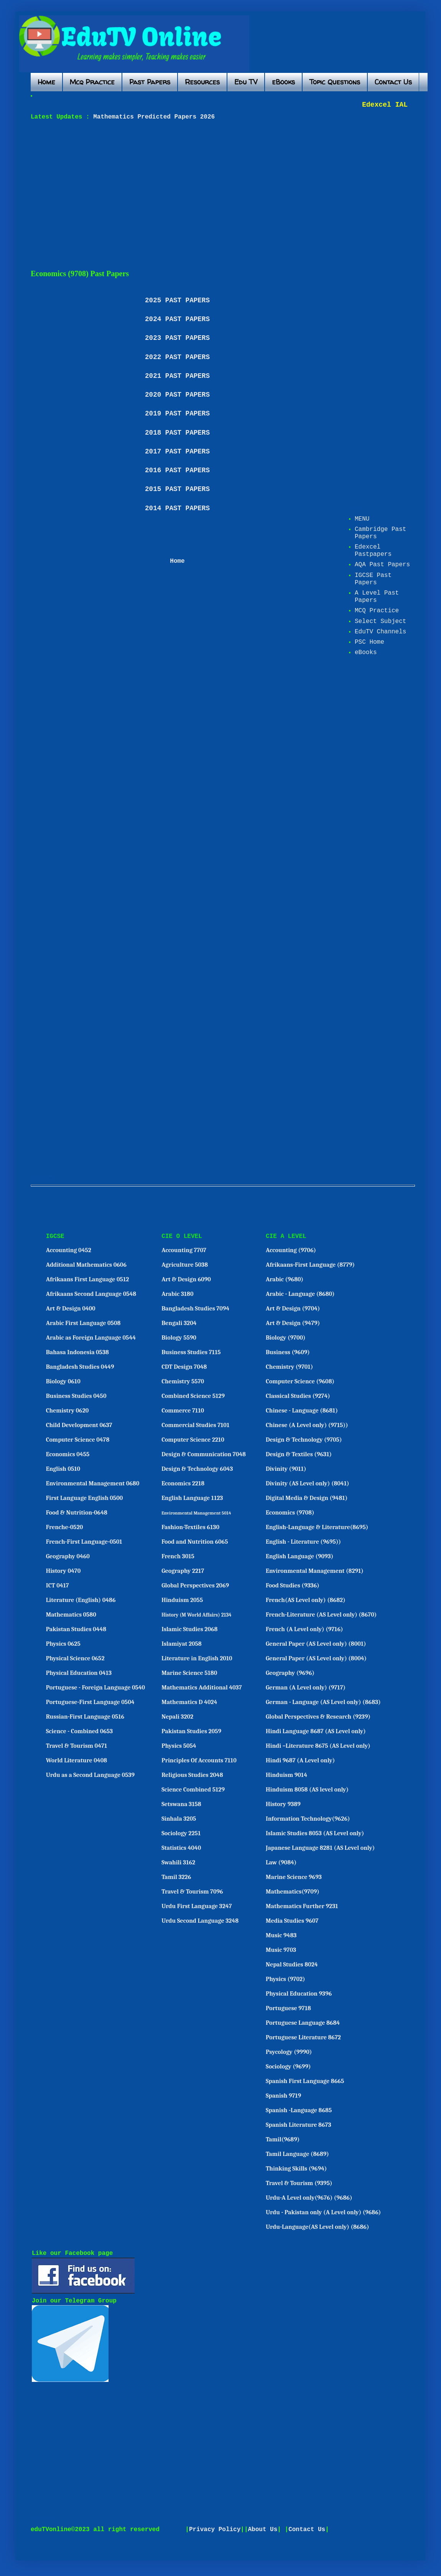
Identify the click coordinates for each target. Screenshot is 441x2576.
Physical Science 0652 (75, 1658)
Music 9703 (281, 1949)
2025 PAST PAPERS (177, 300)
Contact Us (393, 82)
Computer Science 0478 (78, 1439)
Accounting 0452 (68, 1250)
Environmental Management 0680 (93, 1483)
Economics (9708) (290, 1512)
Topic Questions (334, 82)
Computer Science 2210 (192, 1439)
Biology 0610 (63, 1381)
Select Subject (380, 621)
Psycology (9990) (289, 2052)
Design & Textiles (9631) (299, 1454)
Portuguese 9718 (288, 2008)
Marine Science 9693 (294, 1877)
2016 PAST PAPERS (177, 470)
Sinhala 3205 (178, 1818)
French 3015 (177, 1556)
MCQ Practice (377, 610)
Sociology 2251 (181, 1833)
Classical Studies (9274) (298, 1396)
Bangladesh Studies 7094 (195, 1308)
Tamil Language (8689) (297, 2154)
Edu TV (245, 82)
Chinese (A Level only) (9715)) (307, 1425)
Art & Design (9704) (293, 1308)
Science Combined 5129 (193, 1789)
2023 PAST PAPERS (177, 338)
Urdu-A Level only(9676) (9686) (309, 2197)
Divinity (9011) (286, 1468)
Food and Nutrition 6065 (194, 1541)
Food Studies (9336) (292, 1585)
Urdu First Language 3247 (196, 1906)
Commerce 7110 (182, 1410)
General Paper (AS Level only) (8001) (316, 1643)
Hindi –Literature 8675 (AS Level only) (318, 1745)
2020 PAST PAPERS (177, 395)
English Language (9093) (299, 1556)
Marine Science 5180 (189, 1673)
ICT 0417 (57, 1585)
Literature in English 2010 (196, 1658)
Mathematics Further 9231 (302, 1906)
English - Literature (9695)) (303, 1541)
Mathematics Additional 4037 (201, 1687)
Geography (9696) (290, 1673)
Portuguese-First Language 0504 (90, 1702)
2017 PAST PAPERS (177, 451)
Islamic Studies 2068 (189, 1629)
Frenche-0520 (64, 1527)
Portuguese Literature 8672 (303, 2037)
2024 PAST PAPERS (177, 319)
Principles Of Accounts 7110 (199, 1760)
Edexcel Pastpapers (373, 551)
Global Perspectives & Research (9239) (318, 1716)
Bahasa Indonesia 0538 (77, 1352)
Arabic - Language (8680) (300, 1293)
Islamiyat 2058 (181, 1643)
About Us (263, 2529)
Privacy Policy (214, 2529)
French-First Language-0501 (84, 1541)
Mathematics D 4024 (189, 1702)
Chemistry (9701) (289, 1366)
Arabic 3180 (177, 1293)
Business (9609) (288, 1352)
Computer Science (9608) (300, 1381)
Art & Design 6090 (186, 1279)
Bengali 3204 (178, 1323)
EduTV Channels (380, 631)
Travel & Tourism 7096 (192, 1891)
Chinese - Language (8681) (302, 1410)
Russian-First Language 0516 (85, 1716)
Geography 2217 (182, 1570)
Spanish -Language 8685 (299, 2110)
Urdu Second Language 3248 (200, 1920)
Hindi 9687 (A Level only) (300, 1760)
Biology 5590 (178, 1337)
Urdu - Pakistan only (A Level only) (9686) (323, 2212)
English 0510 (63, 1468)
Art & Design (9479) (293, 1323)
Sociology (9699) (288, 2066)
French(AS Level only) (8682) (306, 1600)
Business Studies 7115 (190, 1352)
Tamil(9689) (282, 2139)
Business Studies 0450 (76, 1396)
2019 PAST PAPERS (177, 413)
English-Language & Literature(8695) (317, 1527)
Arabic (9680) (284, 1279)
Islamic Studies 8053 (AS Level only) (315, 1833)
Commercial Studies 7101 (195, 1425)
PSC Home (369, 642)
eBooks (283, 82)
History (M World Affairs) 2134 (196, 1615)
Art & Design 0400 (70, 1308)
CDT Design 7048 (184, 1366)
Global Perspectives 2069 (195, 1585)
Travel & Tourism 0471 (76, 1745)
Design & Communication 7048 (203, 1454)
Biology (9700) (286, 1337)
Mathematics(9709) (292, 1891)
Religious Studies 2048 (192, 1775)
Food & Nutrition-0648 (76, 1512)
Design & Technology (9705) (304, 1439)
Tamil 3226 (176, 1877)
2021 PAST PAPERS (177, 376)
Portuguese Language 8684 (303, 2022)
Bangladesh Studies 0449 (80, 1366)
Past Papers (149, 82)
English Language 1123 (192, 1498)
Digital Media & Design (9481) (306, 1498)
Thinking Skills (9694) (296, 2168)
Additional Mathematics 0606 (86, 1264)
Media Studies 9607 (292, 1920)
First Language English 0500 (84, 1498)
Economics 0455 (68, 1454)
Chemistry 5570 (182, 1381)
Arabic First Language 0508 (83, 1323)
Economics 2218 (182, 1483)
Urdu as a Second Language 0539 (90, 1775)
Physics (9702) (285, 1979)
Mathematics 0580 (71, 1614)
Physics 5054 (178, 1745)
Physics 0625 (63, 1643)
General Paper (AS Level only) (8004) (316, 1658)
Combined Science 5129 (193, 1396)
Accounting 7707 (183, 1250)
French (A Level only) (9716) (304, 1629)
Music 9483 (281, 1935)
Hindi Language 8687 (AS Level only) (316, 1731)
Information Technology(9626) (308, 1818)
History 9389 (283, 1804)
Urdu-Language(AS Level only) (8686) (317, 2226)
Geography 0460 (68, 1556)
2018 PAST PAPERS (177, 433)
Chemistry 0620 (67, 1410)
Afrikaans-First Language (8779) (310, 1264)
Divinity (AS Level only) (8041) (307, 1483)
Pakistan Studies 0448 (76, 1629)
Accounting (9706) (291, 1250)
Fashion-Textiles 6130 (190, 1527)
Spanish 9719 (283, 2095)
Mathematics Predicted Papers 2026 (152, 117)
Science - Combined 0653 (79, 1731)
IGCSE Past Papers (373, 579)
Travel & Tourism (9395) (299, 2183)
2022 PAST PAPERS (177, 357)
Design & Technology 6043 (197, 1468)
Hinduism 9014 (286, 1775)
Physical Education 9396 (299, 1993)
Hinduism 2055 (182, 1600)
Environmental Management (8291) (315, 1570)
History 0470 (63, 1570)
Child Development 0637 (79, 1425)
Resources (202, 82)
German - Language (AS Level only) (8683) (323, 1702)
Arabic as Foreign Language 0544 (91, 1337)
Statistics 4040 (181, 1847)
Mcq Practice (92, 82)
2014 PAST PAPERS (177, 508)
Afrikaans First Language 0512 (87, 1279)
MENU (362, 519)
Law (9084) (281, 1862)
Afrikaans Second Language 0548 (91, 1293)
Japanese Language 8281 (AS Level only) (320, 1847)
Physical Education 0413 (79, 1673)
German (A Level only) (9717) (306, 1687)
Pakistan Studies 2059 (191, 1731)
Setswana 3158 (181, 1804)
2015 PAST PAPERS (177, 489)
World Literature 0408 (76, 1760)
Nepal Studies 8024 (292, 1964)
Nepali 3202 (177, 1716)
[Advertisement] (163, 195)
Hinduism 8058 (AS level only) (307, 1789)
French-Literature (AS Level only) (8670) (321, 1614)
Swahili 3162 (178, 1862)
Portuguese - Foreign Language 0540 (95, 1687)
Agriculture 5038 (184, 1264)
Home (46, 82)
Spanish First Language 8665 (305, 2081)
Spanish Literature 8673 (298, 2124)
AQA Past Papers (382, 564)
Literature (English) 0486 (81, 1600)
